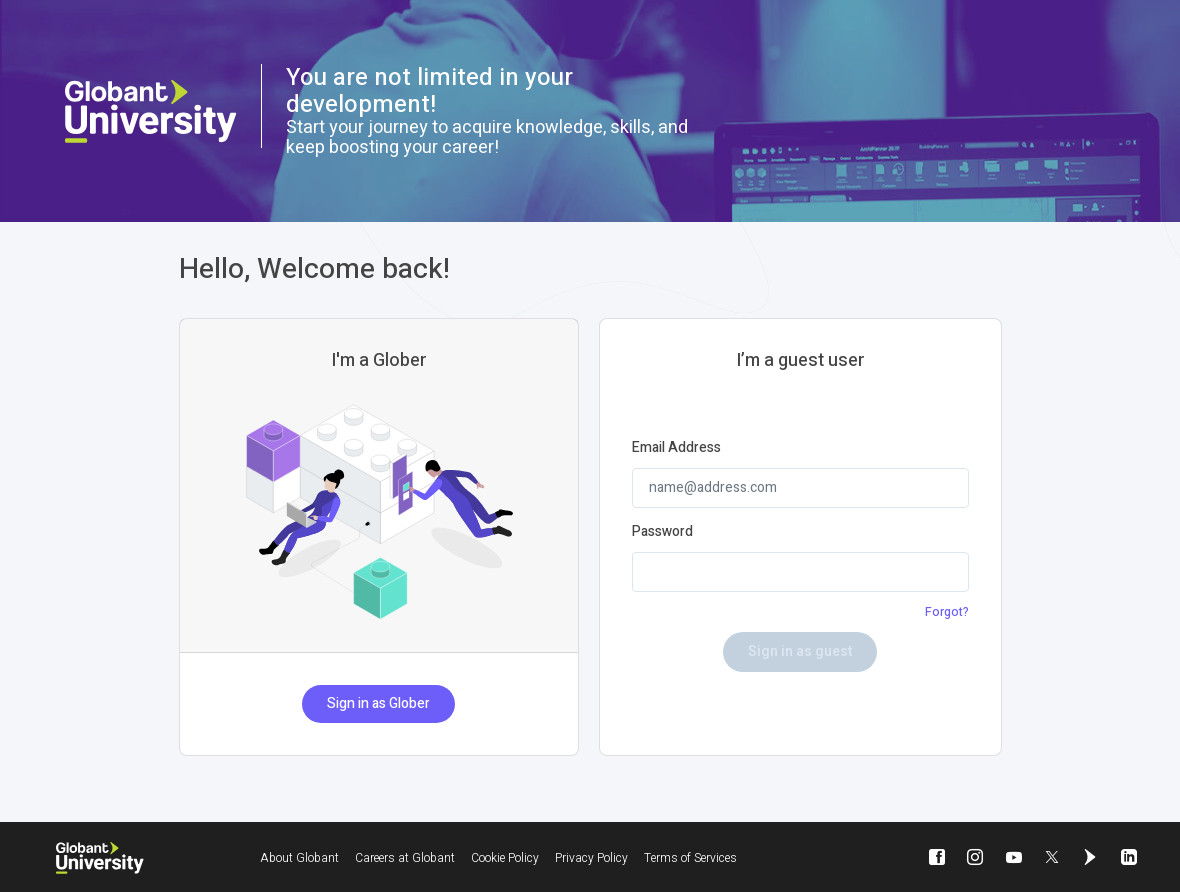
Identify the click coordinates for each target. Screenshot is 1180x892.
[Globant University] (100, 858)
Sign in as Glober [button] (378, 703)
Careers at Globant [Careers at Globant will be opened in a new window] (405, 858)
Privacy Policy (591, 858)
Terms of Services (690, 858)
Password (662, 532)
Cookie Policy (505, 858)
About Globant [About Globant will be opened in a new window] (299, 858)
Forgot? (947, 612)
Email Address (676, 448)
